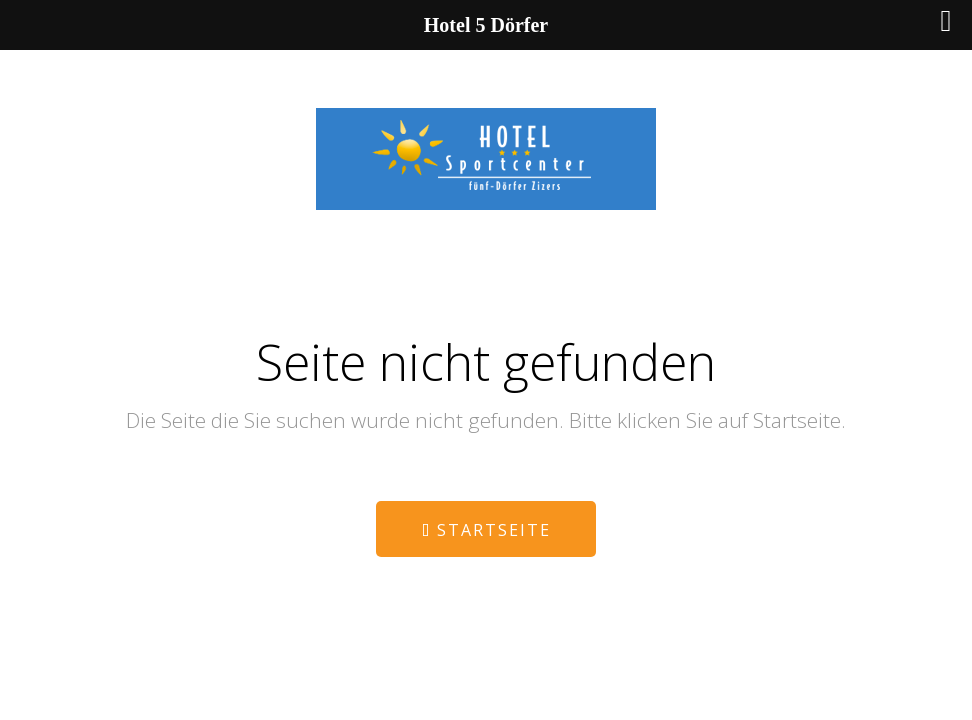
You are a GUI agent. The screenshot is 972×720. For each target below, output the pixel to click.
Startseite (486, 530)
